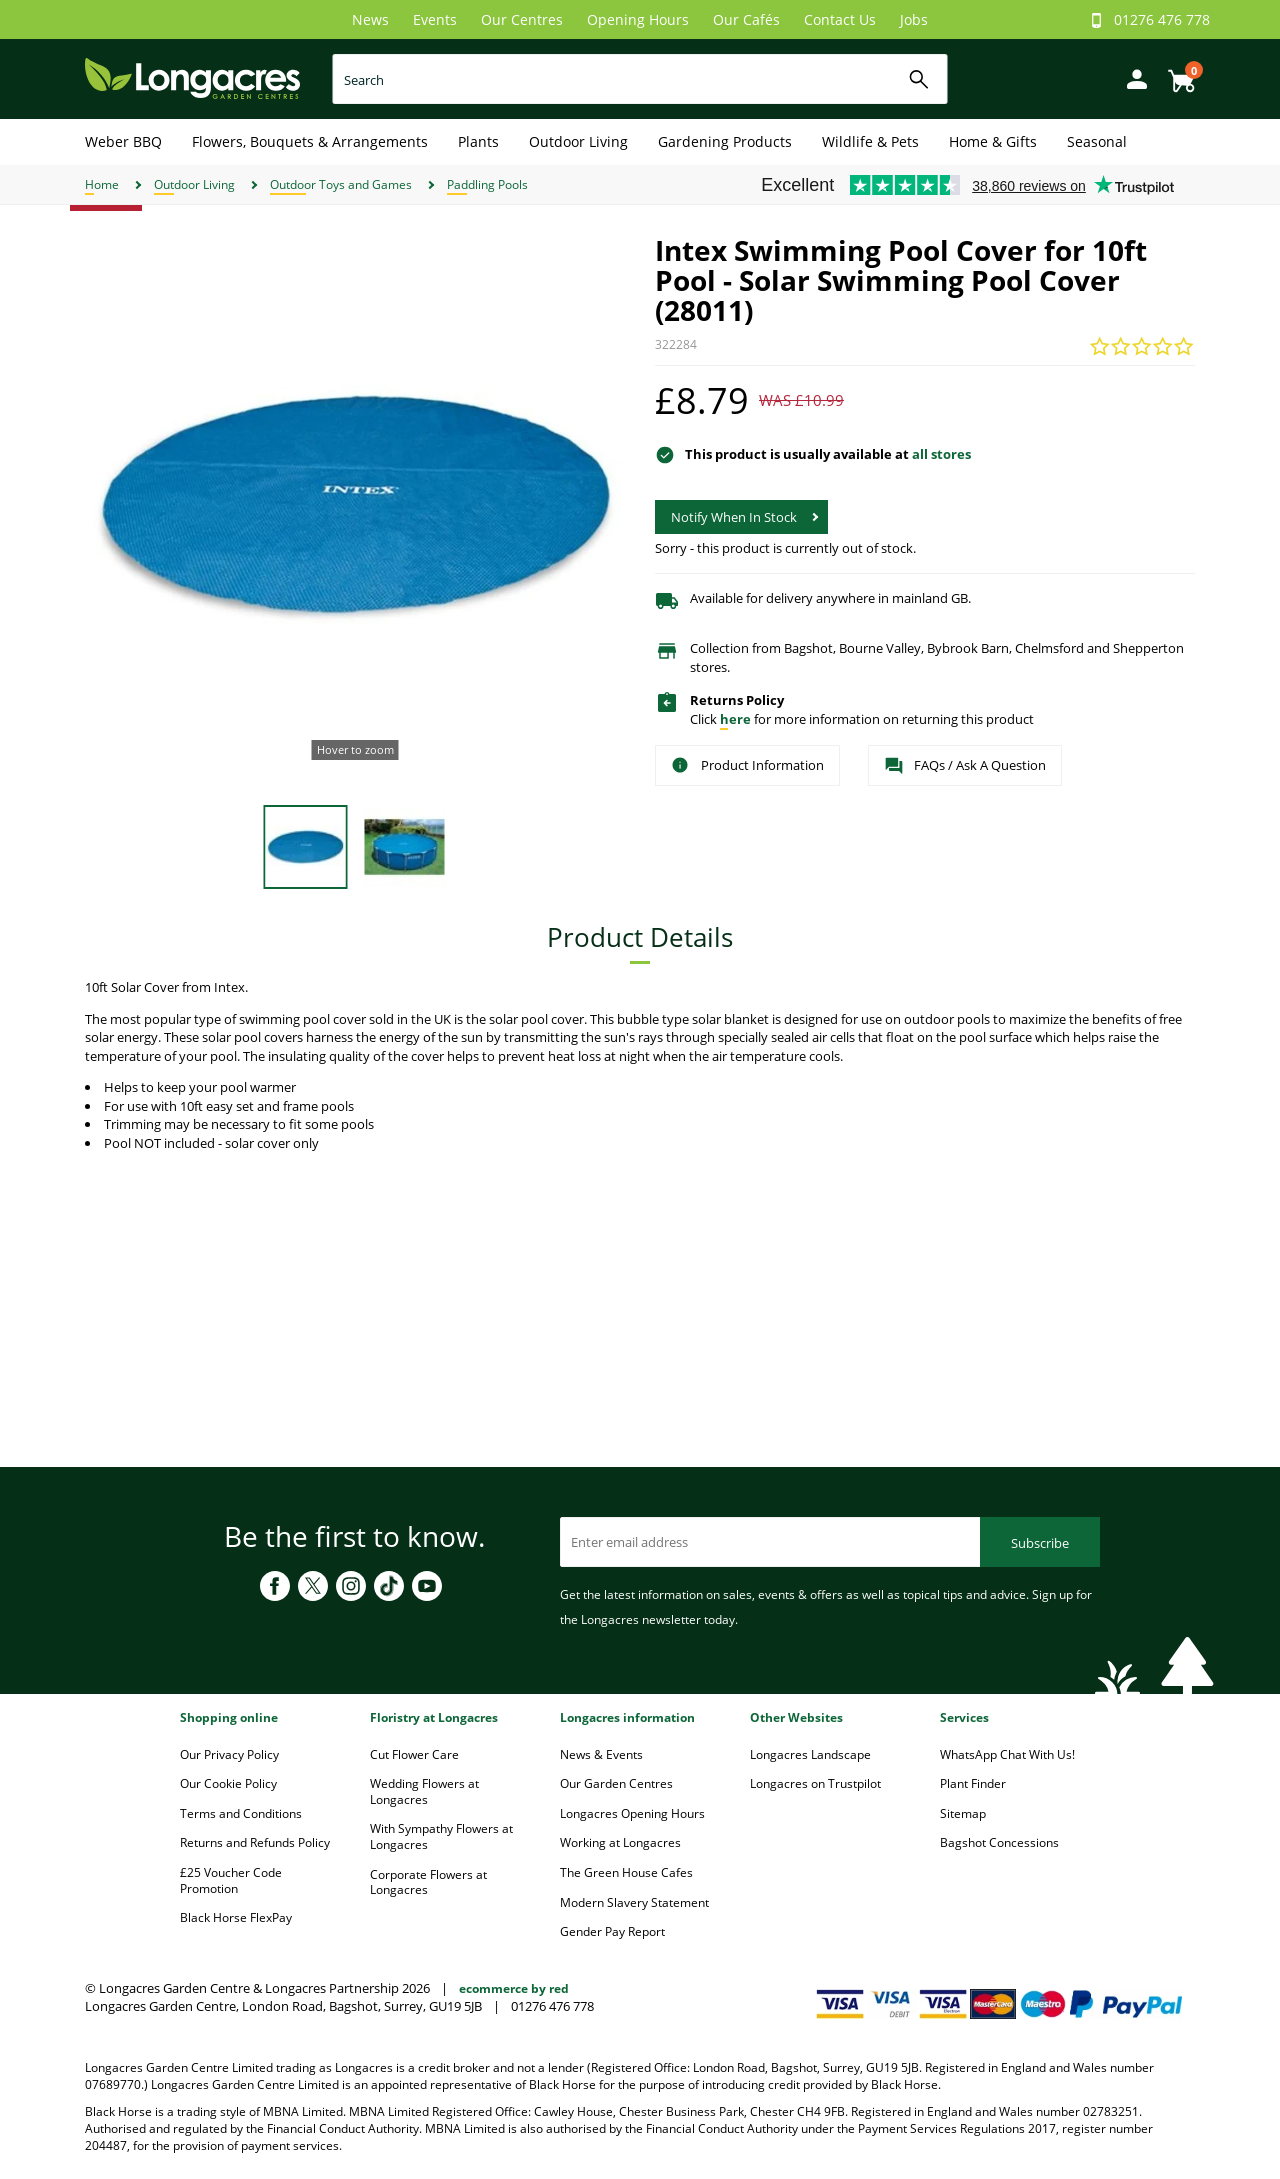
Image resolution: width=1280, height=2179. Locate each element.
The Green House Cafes (626, 1872)
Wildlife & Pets (870, 141)
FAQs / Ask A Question (965, 766)
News (370, 19)
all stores (941, 454)
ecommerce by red (514, 1988)
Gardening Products (725, 141)
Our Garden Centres (616, 1783)
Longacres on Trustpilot (815, 1783)
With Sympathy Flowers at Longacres (441, 1836)
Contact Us (840, 19)
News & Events (601, 1754)
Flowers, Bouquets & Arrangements (310, 141)
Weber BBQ (123, 141)
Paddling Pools (487, 184)
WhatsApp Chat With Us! (1007, 1754)
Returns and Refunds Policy (255, 1842)
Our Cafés (746, 19)
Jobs (914, 19)
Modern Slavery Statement (634, 1902)
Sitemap (963, 1813)
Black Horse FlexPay (236, 1917)
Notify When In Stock (734, 517)
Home (102, 184)
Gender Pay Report (612, 1931)
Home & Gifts (993, 141)
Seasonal (1097, 141)
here (735, 719)
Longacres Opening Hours (632, 1813)
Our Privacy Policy (229, 1754)
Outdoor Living (578, 141)
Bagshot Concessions (999, 1842)
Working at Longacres (620, 1842)
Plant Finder (973, 1783)
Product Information (747, 765)
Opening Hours (638, 19)
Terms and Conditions (241, 1813)
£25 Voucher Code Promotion (231, 1880)
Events (435, 19)
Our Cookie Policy (228, 1783)
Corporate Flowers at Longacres (428, 1882)
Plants (478, 141)
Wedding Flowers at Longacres (424, 1791)
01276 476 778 (1162, 19)
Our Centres (522, 19)
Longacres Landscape (810, 1754)
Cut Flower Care (414, 1754)
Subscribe (1040, 1543)
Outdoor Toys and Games (341, 184)
